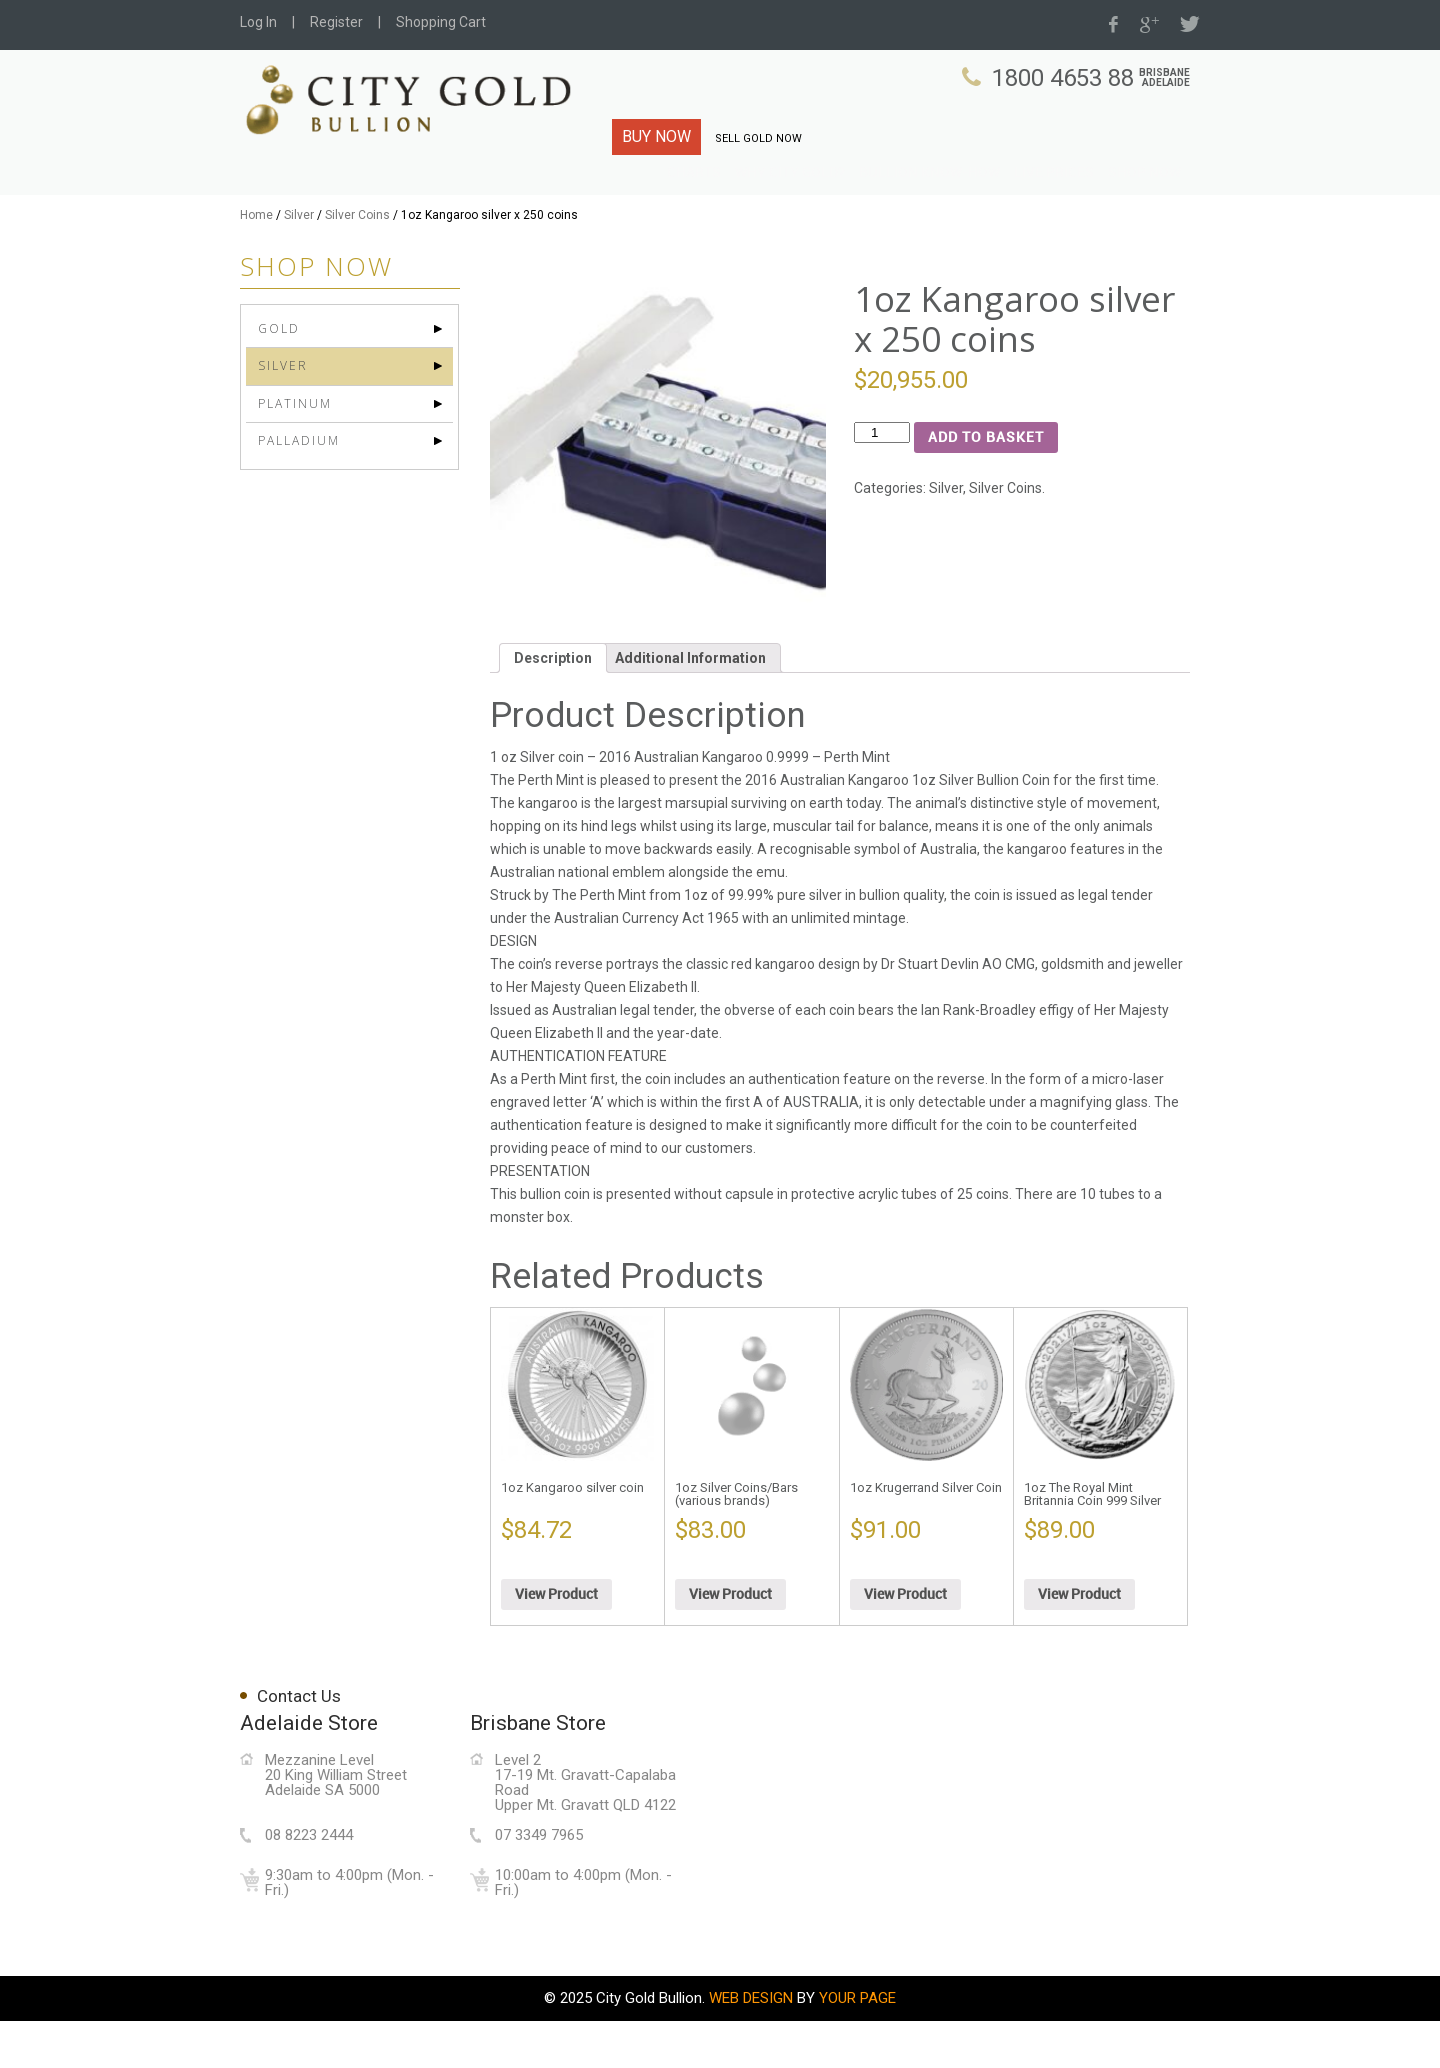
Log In (258, 22)
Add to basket (986, 484)
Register (336, 22)
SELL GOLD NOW (758, 138)
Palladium (299, 486)
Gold (279, 375)
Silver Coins (357, 262)
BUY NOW (656, 136)
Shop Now (1147, 199)
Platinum (295, 449)
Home (256, 262)
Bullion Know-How (955, 199)
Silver (299, 262)
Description (553, 705)
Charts (747, 199)
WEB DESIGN (751, 2045)
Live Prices (1065, 199)
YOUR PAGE (857, 2045)
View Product (556, 1641)
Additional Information (690, 705)
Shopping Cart (441, 22)
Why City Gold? (833, 199)
